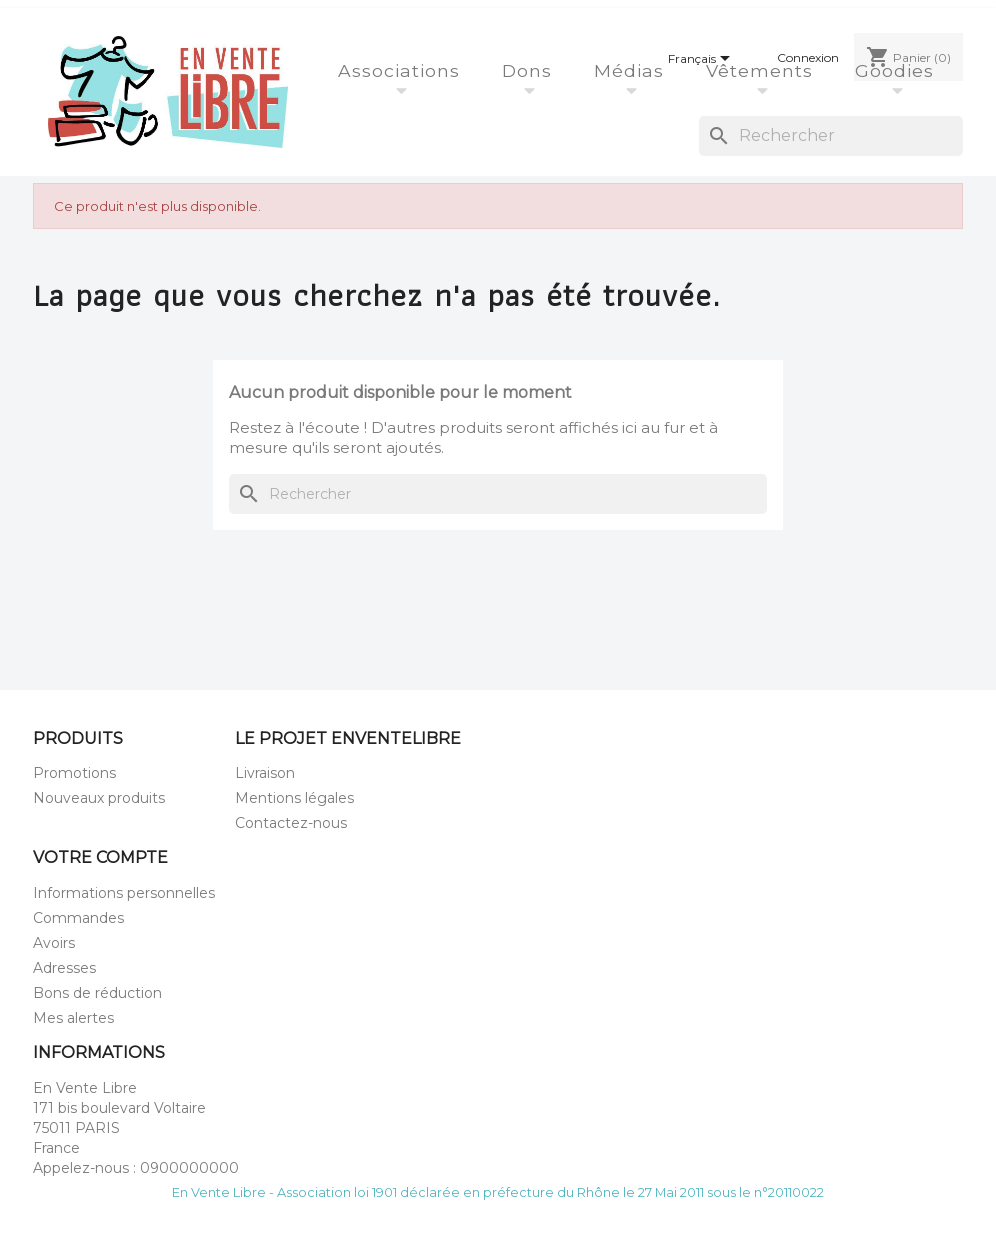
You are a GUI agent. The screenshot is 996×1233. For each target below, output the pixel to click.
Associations (402, 70)
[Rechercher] (831, 136)
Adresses (64, 968)
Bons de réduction (97, 993)
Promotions (74, 773)
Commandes (78, 918)
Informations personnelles (124, 893)
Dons (530, 70)
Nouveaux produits (99, 798)
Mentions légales (294, 798)
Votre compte (100, 857)
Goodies (897, 70)
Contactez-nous (291, 823)
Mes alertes (73, 1018)
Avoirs (54, 943)
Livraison (265, 773)
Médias (632, 70)
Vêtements (762, 70)
